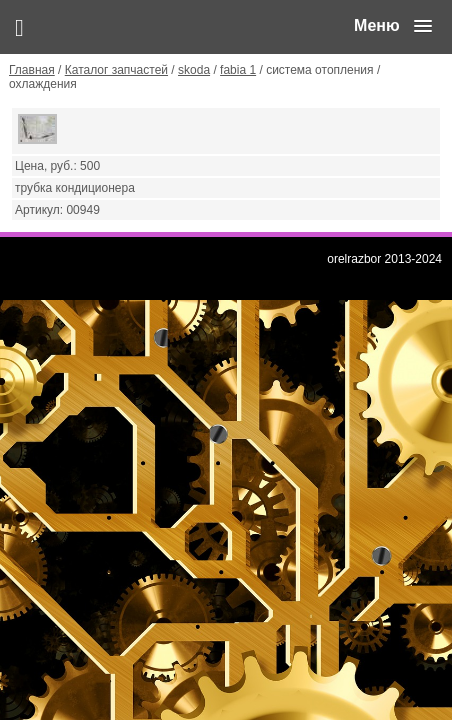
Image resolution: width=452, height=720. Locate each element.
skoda (194, 70)
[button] (393, 26)
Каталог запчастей (116, 70)
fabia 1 (238, 70)
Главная (32, 70)
